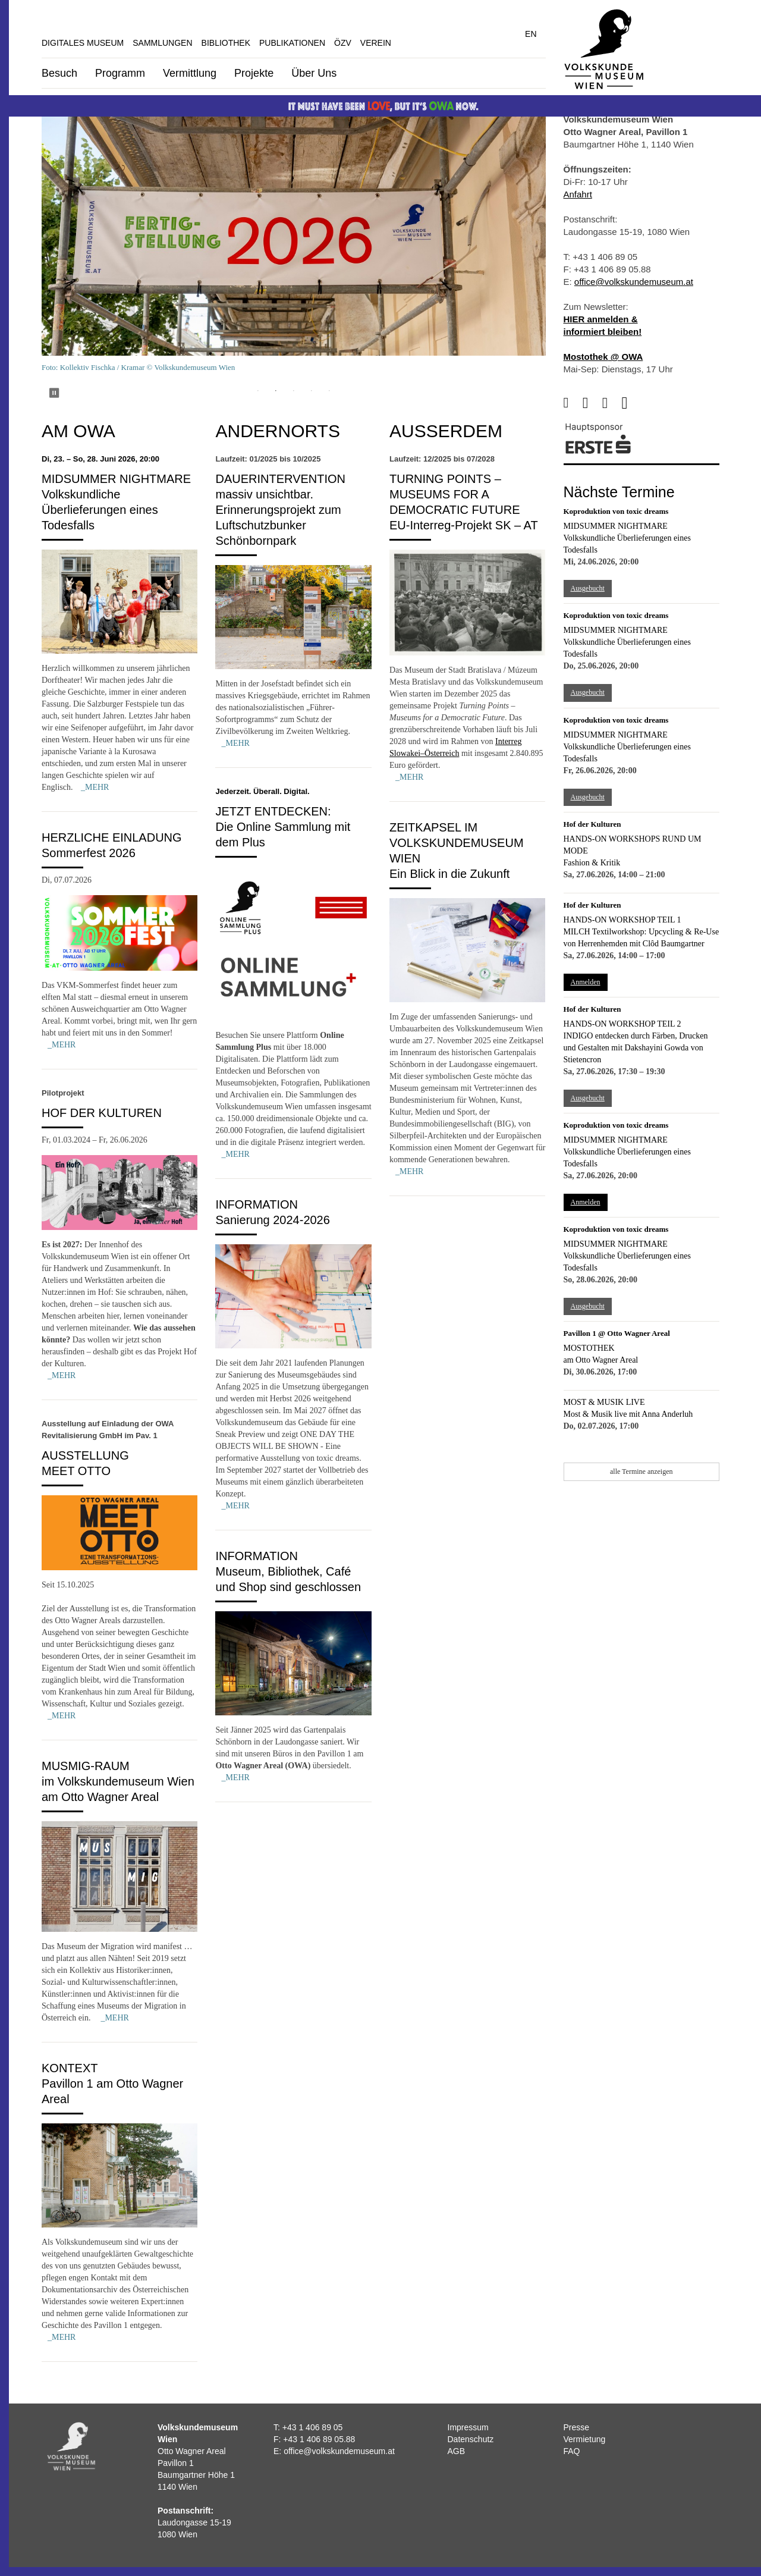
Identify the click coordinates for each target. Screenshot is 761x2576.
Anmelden (585, 982)
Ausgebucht (588, 588)
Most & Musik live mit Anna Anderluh (628, 1414)
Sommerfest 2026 (89, 852)
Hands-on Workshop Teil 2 (622, 1023)
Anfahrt (578, 194)
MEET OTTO (76, 1470)
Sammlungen (162, 43)
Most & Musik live (604, 1402)
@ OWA (625, 357)
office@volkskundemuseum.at (633, 282)
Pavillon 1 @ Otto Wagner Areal (617, 1333)
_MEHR (95, 787)
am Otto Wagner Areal (601, 1360)
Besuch (59, 73)
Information (256, 1204)
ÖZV (342, 43)
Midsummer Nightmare (116, 478)
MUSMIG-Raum (86, 1765)
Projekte (253, 73)
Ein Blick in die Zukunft (449, 873)
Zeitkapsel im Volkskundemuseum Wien (456, 843)
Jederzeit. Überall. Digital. (262, 791)
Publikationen (292, 43)
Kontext (70, 2068)
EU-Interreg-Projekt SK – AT (463, 525)
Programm (120, 73)
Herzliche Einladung (112, 837)
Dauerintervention (280, 478)
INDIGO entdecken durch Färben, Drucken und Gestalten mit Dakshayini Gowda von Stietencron (636, 1047)
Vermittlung (189, 73)
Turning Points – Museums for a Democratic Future (454, 494)
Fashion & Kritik (592, 862)
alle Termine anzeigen (641, 1471)
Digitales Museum (83, 43)
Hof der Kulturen (102, 1112)
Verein (375, 43)
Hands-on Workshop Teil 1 (622, 919)
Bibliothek (226, 43)
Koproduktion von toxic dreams (616, 511)
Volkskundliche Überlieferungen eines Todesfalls (100, 510)
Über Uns (314, 73)
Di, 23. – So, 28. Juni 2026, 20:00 (100, 458)
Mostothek (589, 1348)
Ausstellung (85, 1455)
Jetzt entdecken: (273, 811)
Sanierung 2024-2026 (272, 1219)
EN (530, 34)
